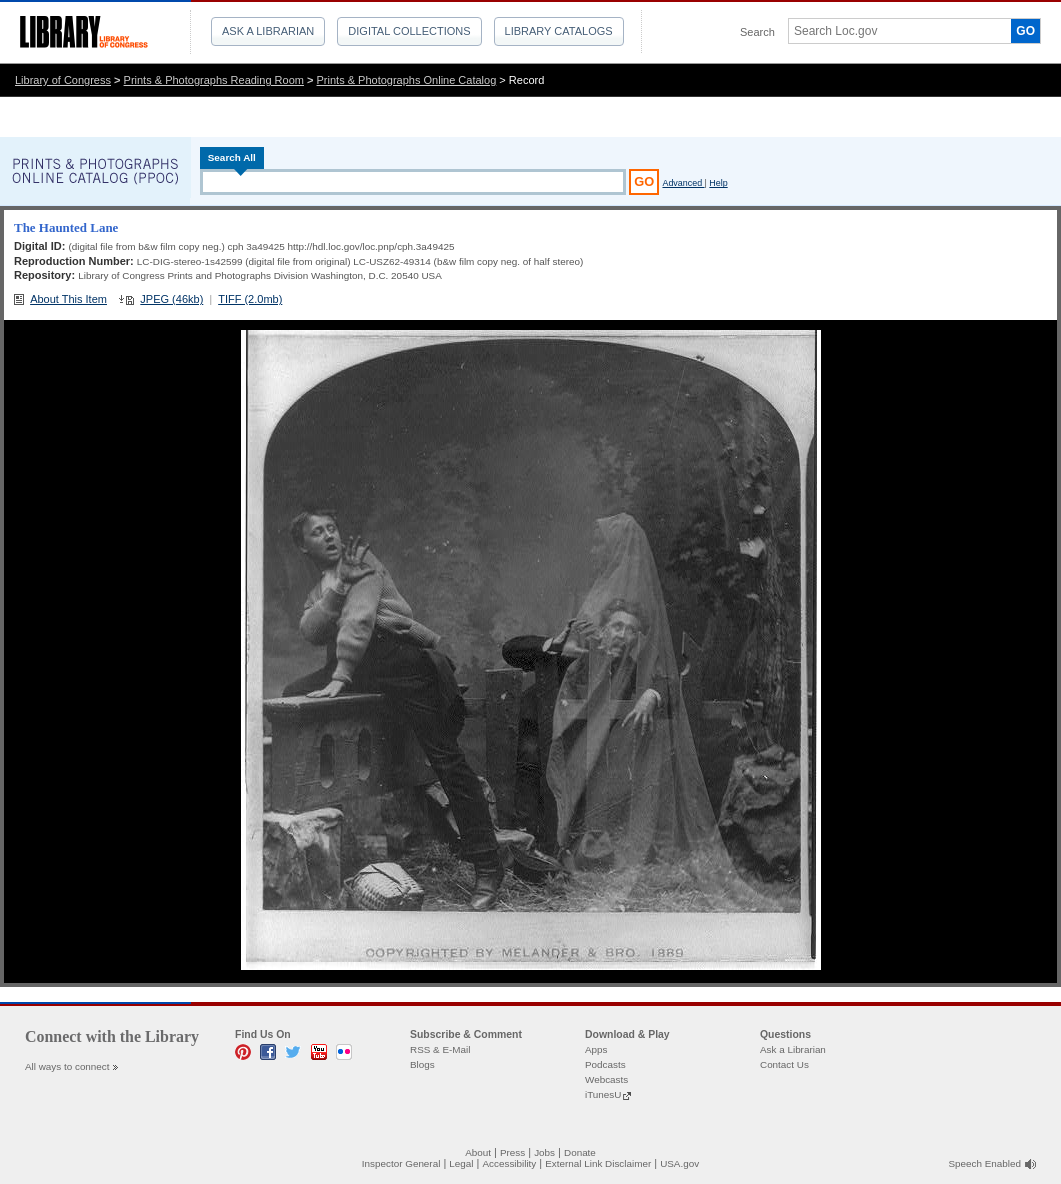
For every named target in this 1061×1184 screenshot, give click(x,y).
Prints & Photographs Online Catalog (407, 80)
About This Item (68, 299)
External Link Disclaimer (598, 1163)
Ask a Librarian (268, 31)
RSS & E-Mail (440, 1049)
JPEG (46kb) (171, 299)
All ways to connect (67, 1066)
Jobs (544, 1152)
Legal (461, 1163)
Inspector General (401, 1163)
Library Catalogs (559, 31)
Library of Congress (63, 80)
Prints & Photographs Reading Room (214, 80)
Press (512, 1152)
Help (718, 183)
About (478, 1152)
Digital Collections (409, 31)
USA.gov (679, 1163)
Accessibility (509, 1163)
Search (757, 32)
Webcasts (606, 1079)
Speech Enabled (985, 1163)
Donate (580, 1152)
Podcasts (605, 1064)
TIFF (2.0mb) (250, 299)
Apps (596, 1049)
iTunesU (603, 1094)
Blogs (422, 1064)
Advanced (683, 183)
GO (1025, 31)
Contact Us (784, 1064)
